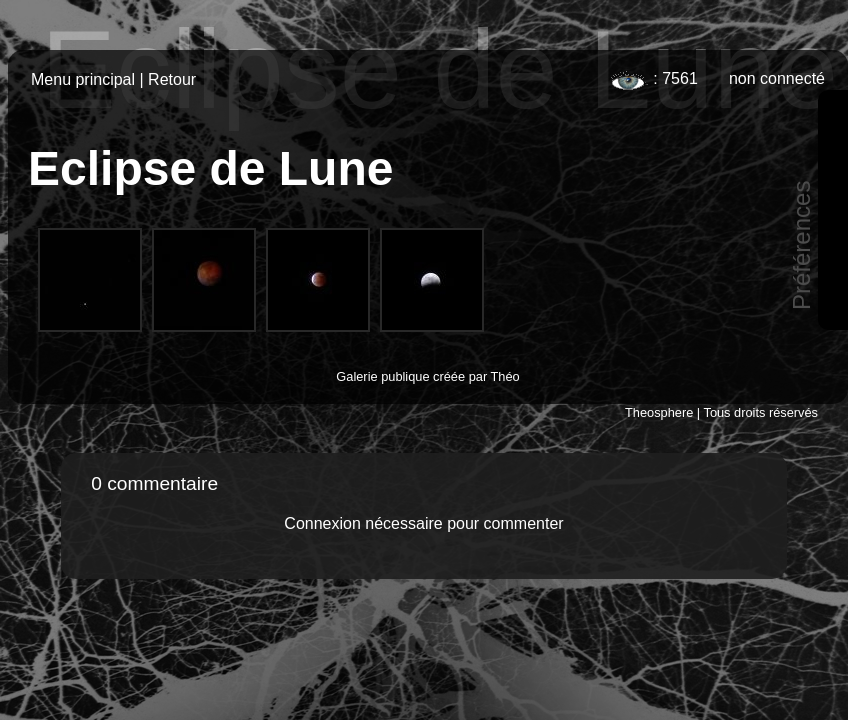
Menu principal (83, 79)
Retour (172, 79)
